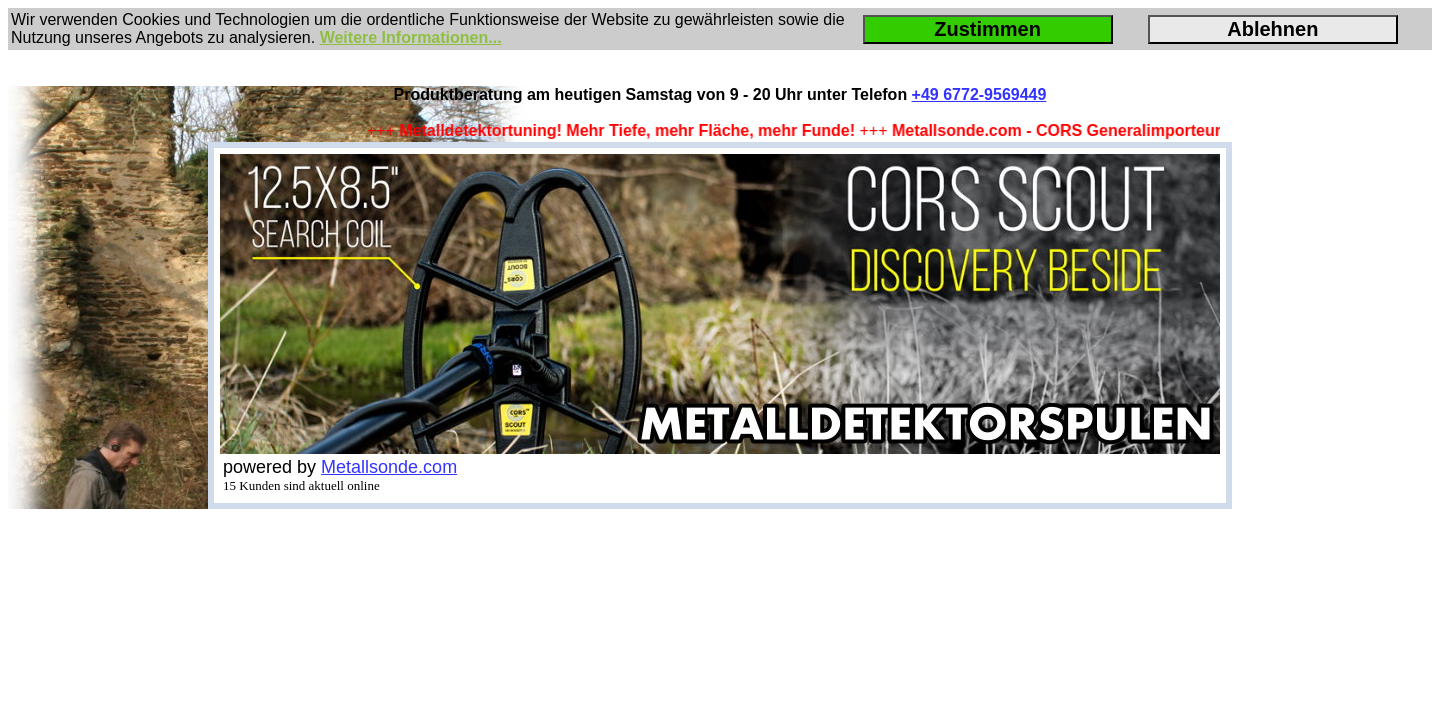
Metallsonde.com (389, 467)
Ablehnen (1272, 29)
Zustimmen (987, 29)
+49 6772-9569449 (979, 94)
